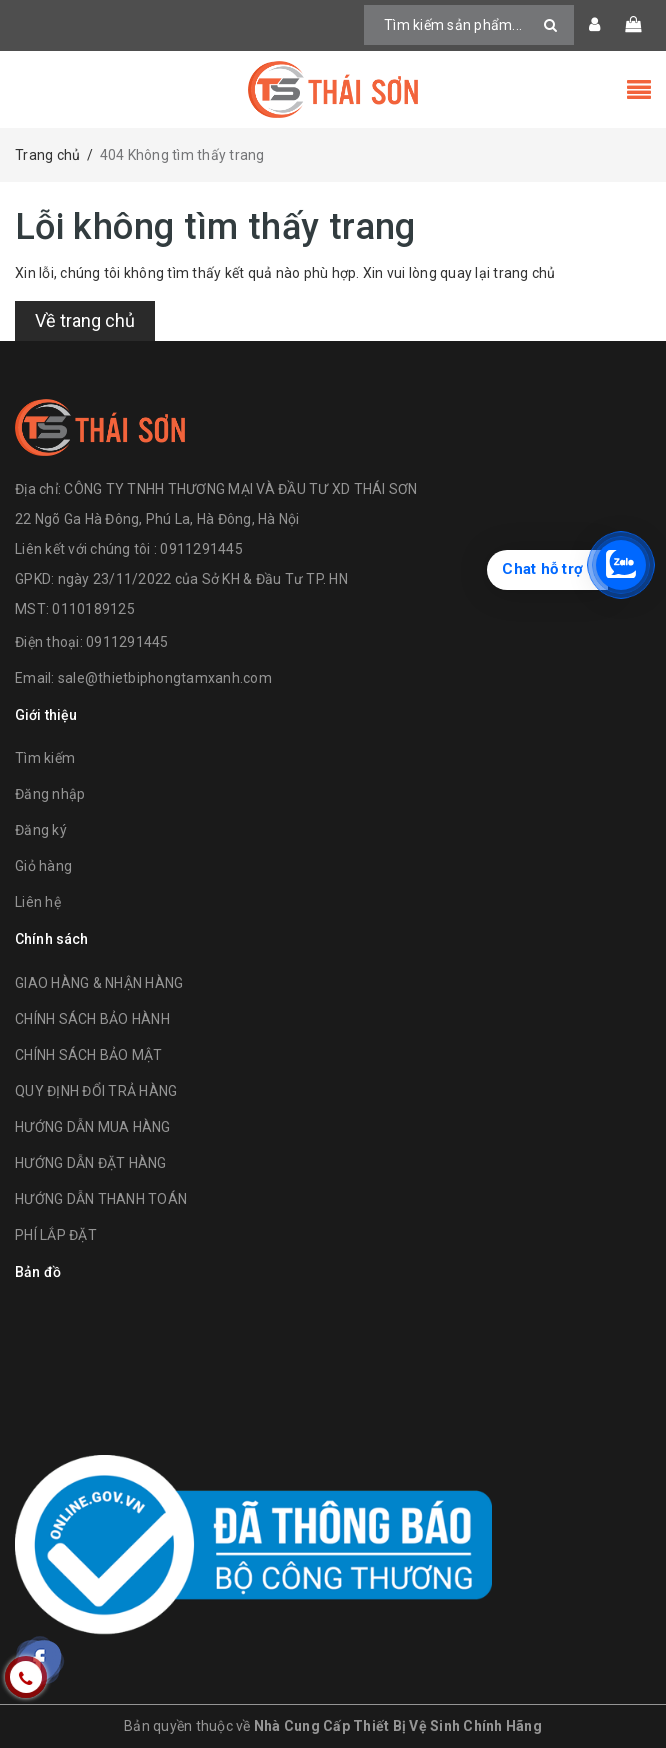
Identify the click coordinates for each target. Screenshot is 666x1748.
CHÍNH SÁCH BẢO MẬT (89, 1055)
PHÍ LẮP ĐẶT (56, 1235)
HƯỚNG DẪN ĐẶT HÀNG (91, 1163)
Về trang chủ (85, 320)
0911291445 (127, 642)
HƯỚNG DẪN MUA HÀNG (93, 1127)
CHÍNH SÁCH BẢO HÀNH (92, 1019)
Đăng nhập (50, 794)
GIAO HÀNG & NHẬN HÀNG (99, 983)
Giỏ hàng (43, 866)
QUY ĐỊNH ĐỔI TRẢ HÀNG (96, 1091)
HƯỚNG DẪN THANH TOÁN (101, 1199)
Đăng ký (41, 830)
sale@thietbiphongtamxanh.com (165, 678)
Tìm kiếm (45, 758)
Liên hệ (38, 902)
